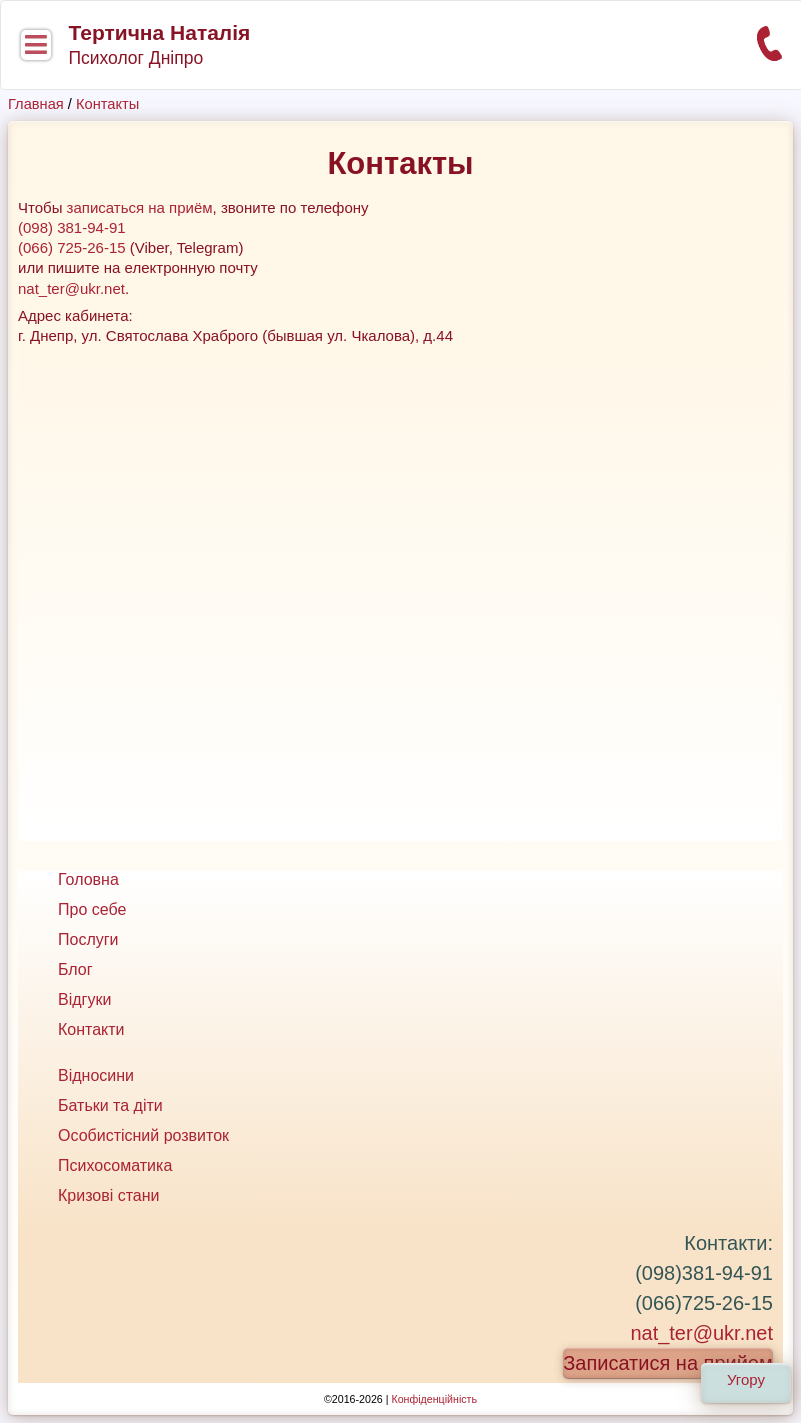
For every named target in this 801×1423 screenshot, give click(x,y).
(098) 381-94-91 (72, 227)
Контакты (107, 104)
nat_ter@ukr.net (71, 288)
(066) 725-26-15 (72, 247)
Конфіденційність (434, 1399)
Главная (36, 104)
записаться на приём (140, 207)
